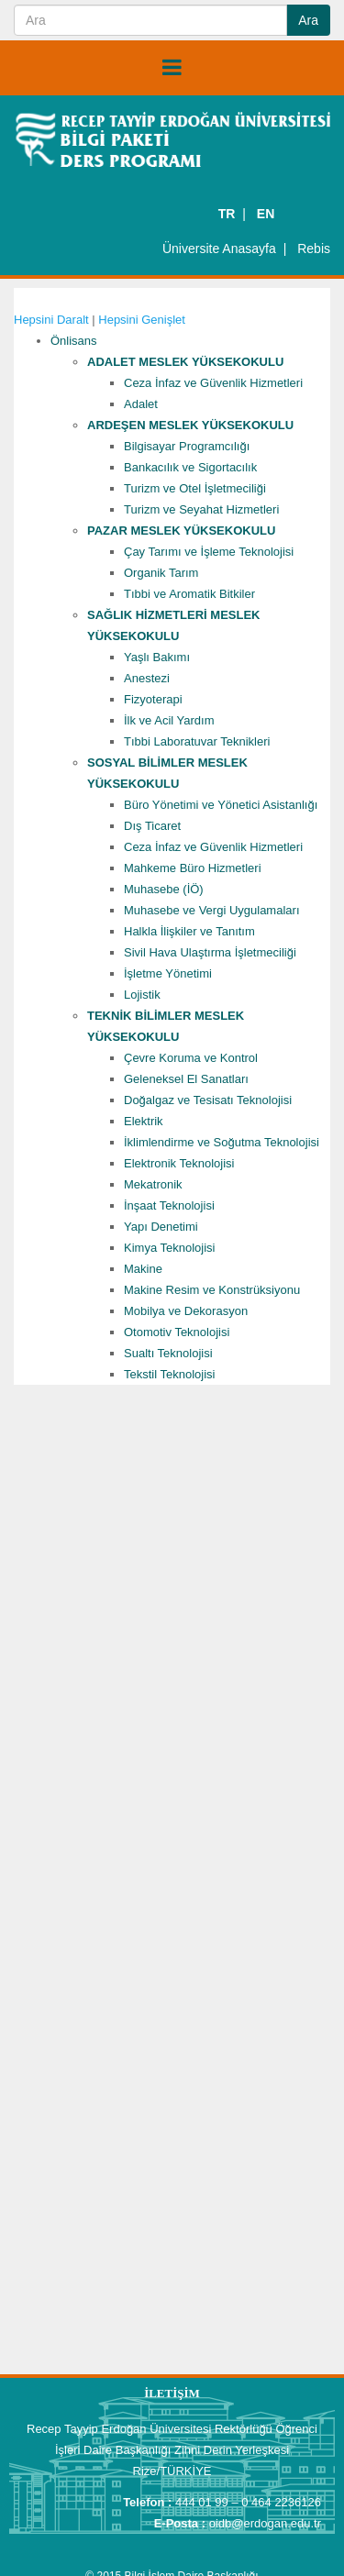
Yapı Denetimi (161, 1226)
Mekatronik (153, 1184)
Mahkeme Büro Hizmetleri (192, 868)
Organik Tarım (161, 573)
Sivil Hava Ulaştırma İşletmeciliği (210, 952)
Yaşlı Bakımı (157, 657)
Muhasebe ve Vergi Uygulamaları (212, 910)
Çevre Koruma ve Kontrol (191, 1058)
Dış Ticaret (152, 826)
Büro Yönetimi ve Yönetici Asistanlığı (220, 805)
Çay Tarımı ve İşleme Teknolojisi (209, 551)
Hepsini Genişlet (141, 319)
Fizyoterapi (153, 699)
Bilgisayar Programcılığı (187, 446)
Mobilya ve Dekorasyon (186, 1311)
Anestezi (147, 678)
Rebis (313, 248)
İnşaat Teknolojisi (169, 1205)
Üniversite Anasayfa (219, 248)
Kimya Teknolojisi (169, 1248)
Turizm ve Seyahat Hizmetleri (201, 509)
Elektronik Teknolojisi (179, 1163)
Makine (143, 1269)
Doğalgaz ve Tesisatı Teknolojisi (208, 1100)
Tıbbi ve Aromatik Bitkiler (189, 594)
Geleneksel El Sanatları (186, 1079)
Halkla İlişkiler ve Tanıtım (189, 931)
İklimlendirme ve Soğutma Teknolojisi (221, 1142)
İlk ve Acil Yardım (169, 720)
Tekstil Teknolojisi (169, 1374)
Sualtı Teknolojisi (168, 1353)
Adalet (141, 404)
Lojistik (142, 994)
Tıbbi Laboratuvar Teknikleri (197, 741)
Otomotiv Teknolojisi (176, 1332)
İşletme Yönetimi (168, 973)
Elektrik (143, 1121)
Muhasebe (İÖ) (164, 889)
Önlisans (73, 341)
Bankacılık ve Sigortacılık (190, 467)
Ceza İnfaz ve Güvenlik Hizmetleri (213, 383)
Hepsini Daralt (51, 319)
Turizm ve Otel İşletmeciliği (195, 488)
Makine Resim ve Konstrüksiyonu (212, 1290)
